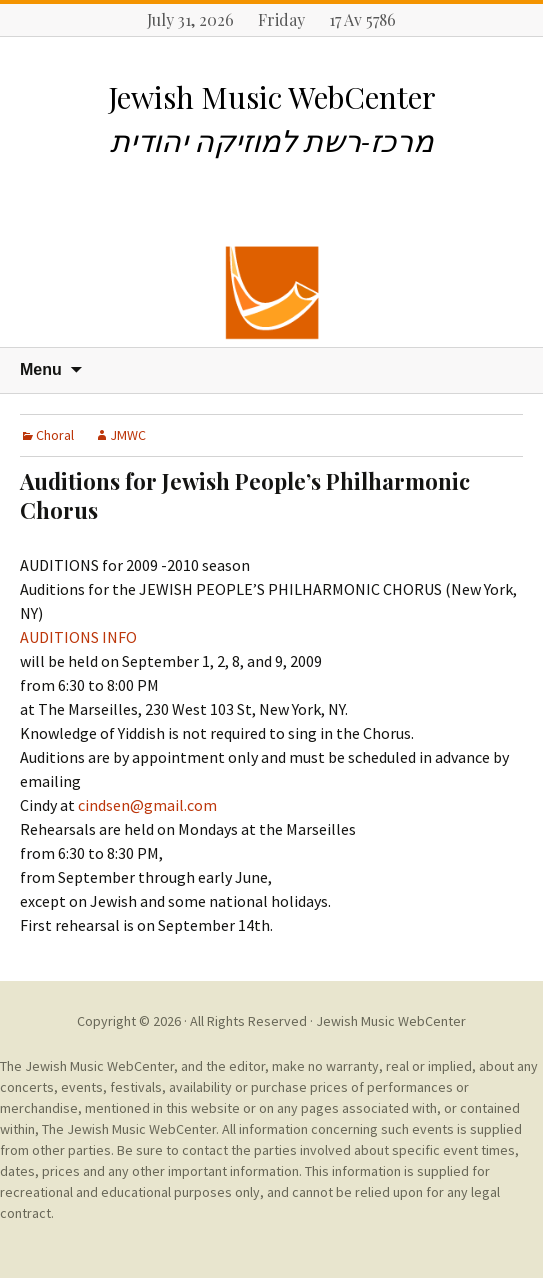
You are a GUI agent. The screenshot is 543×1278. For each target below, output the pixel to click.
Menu (41, 369)
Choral (55, 435)
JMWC (128, 435)
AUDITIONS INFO (78, 637)
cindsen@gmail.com (147, 805)
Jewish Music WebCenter (391, 1021)
